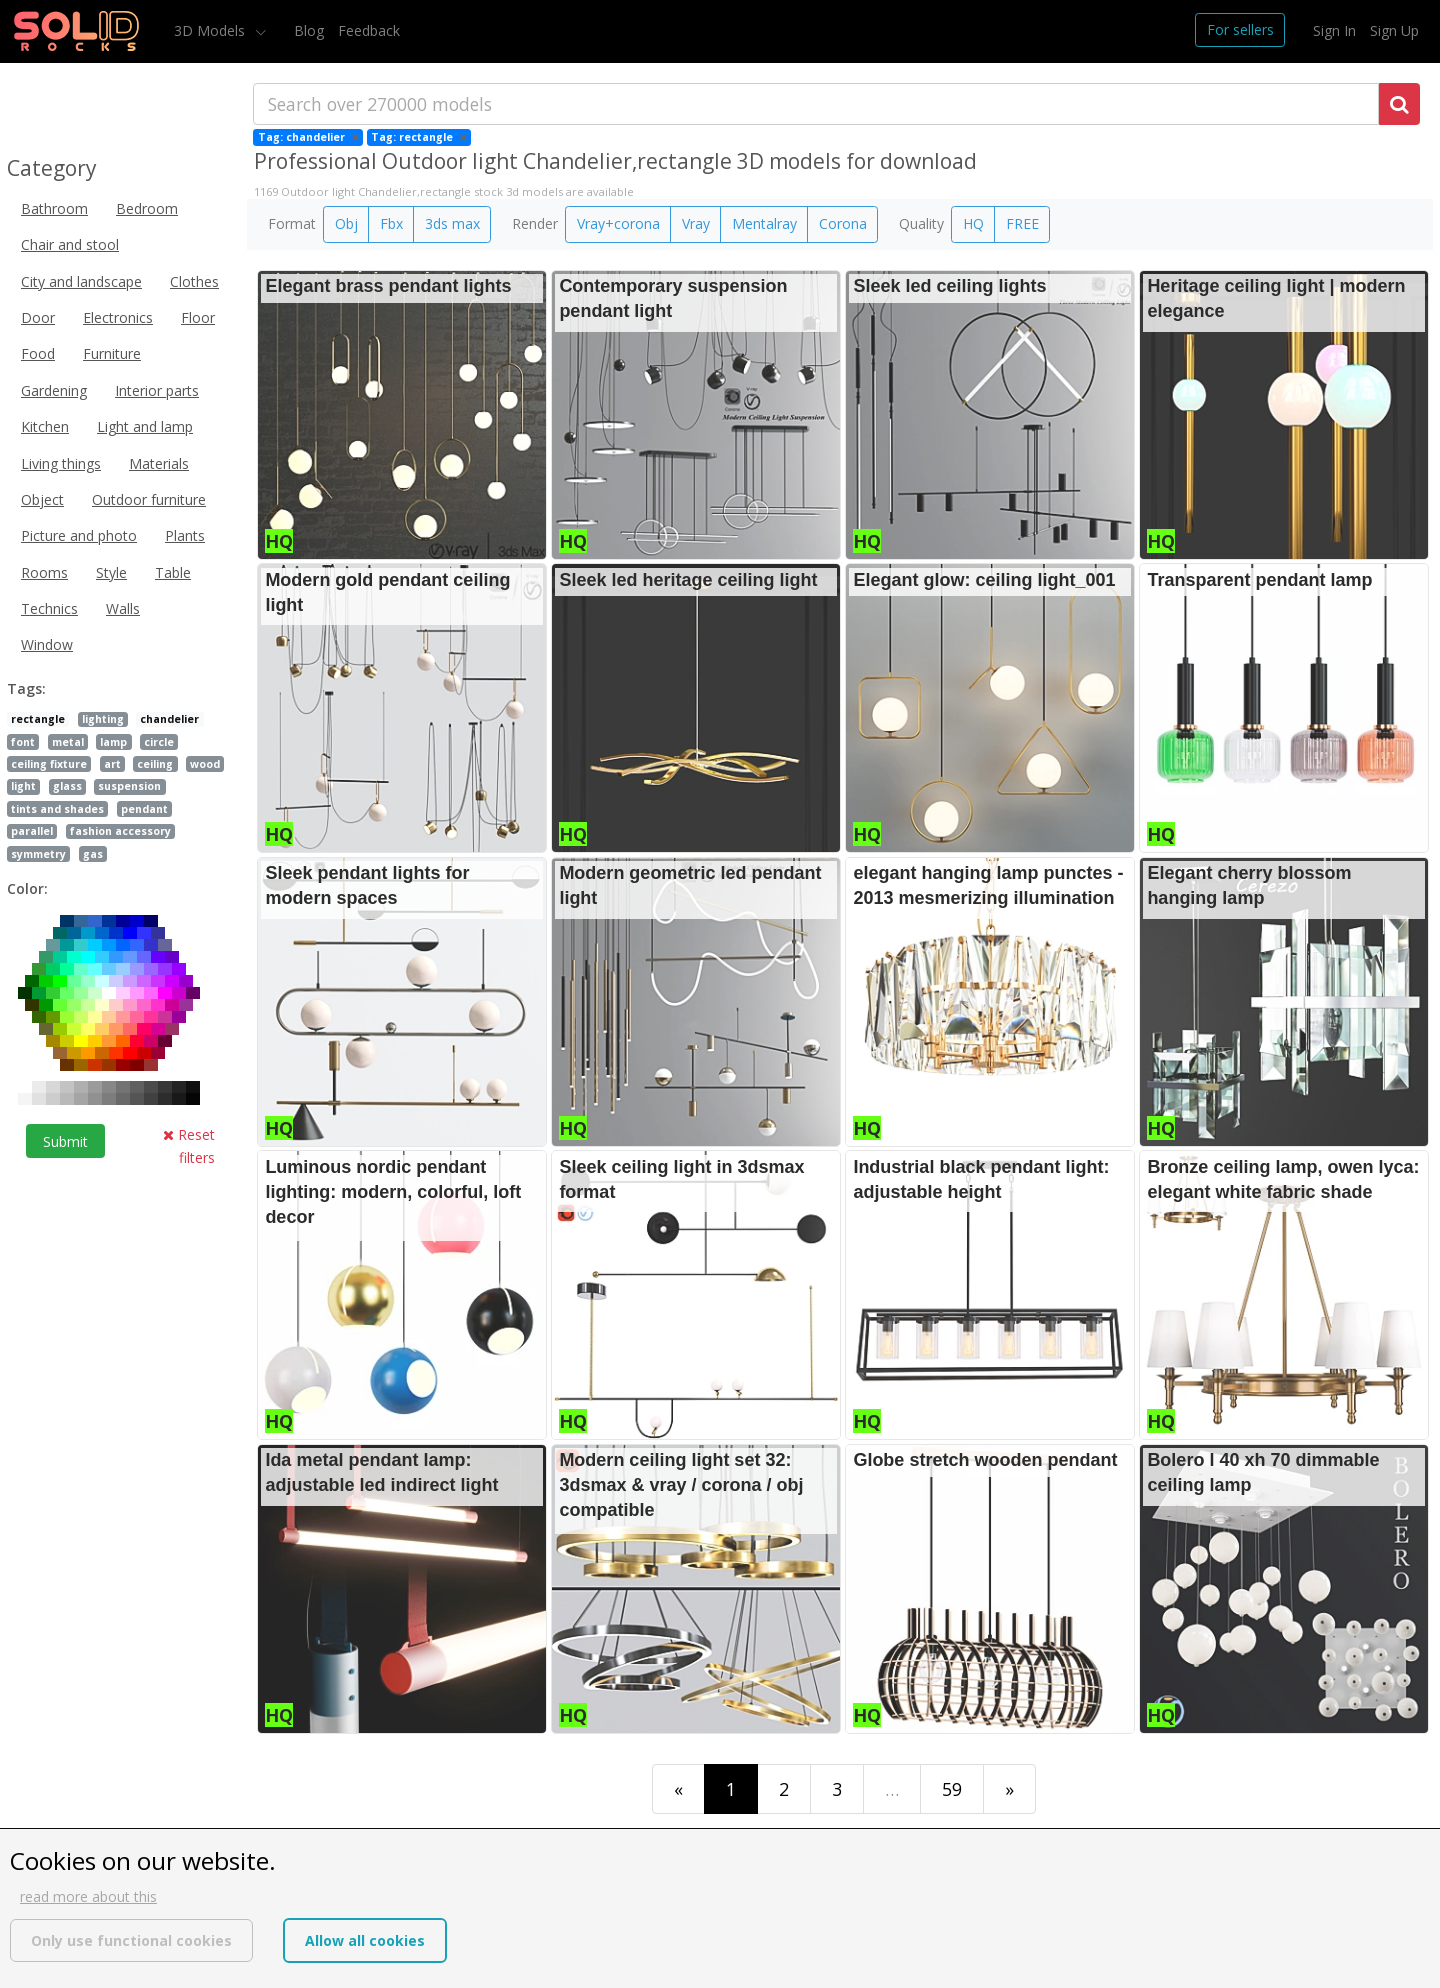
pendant (144, 809)
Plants (185, 535)
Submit (65, 1141)
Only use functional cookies (131, 1940)
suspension (129, 786)
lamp (113, 742)
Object (42, 499)
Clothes (194, 281)
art (112, 764)
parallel (32, 831)
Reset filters (189, 1145)
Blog (309, 30)
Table (173, 572)
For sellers (1240, 29)
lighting (103, 719)
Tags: (26, 688)
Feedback (369, 30)
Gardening (54, 390)
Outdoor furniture (149, 499)
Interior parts (157, 390)
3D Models (211, 30)
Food (38, 353)
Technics (49, 608)
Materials (159, 463)
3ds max (452, 223)
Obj (346, 223)
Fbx (391, 223)
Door (38, 317)
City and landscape (81, 281)
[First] (678, 1788)
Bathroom (54, 208)
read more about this (88, 1896)
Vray (696, 223)
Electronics (118, 317)
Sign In (1334, 30)
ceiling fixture (49, 764)
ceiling (155, 764)
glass (67, 786)
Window (47, 644)
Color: (27, 888)
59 (952, 1789)
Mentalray (764, 223)
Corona (843, 223)
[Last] (1009, 1788)
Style (111, 572)
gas (93, 854)
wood (205, 764)
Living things (61, 463)
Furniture (112, 353)
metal (68, 742)
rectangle (38, 719)
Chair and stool (70, 244)
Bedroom (147, 208)
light (23, 786)
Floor (198, 317)
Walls (123, 608)
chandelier (169, 719)
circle (159, 742)
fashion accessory (120, 831)
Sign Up (1394, 30)
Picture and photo (79, 535)
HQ (973, 223)
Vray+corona (618, 223)
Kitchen (45, 426)
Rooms (44, 572)
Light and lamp (145, 426)
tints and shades (57, 809)
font (23, 742)
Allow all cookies (365, 1940)
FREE (1022, 223)
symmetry (38, 854)
